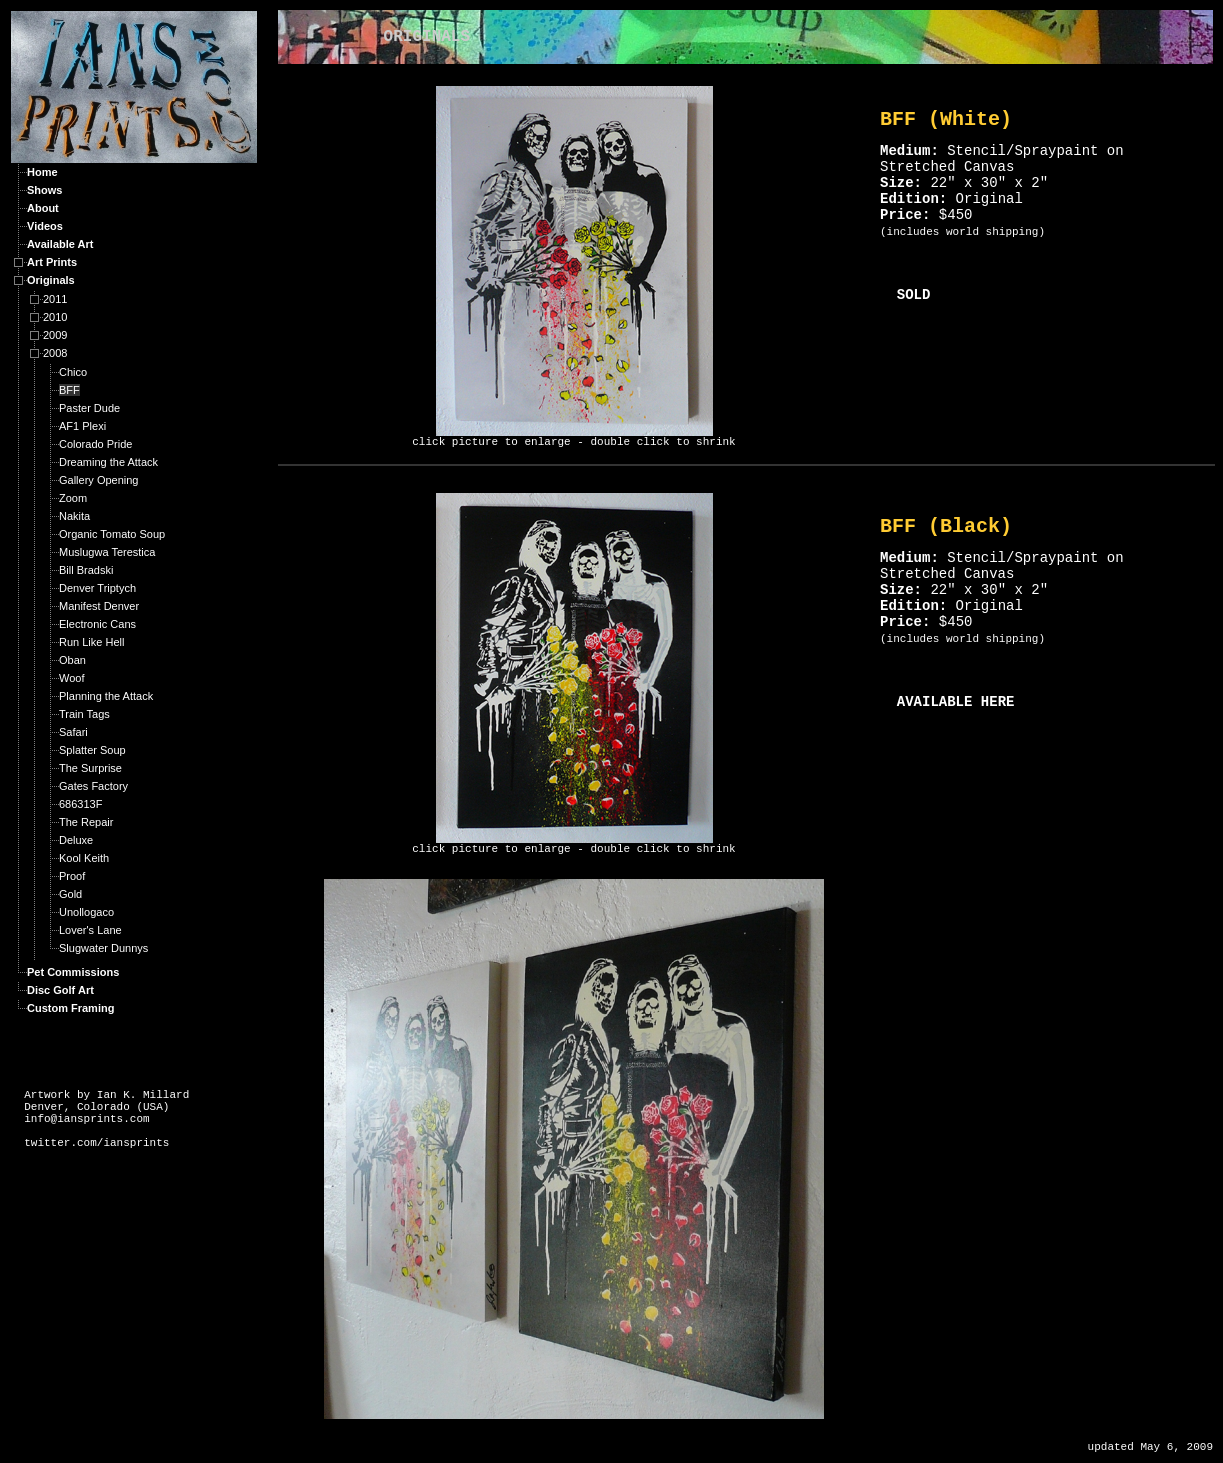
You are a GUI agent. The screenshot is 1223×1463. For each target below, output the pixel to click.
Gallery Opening (99, 480)
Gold (70, 894)
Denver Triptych (97, 588)
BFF (69, 390)
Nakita (74, 516)
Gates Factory (93, 786)
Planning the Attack (106, 696)
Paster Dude (89, 408)
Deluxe (76, 840)
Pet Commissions (73, 972)
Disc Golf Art (60, 990)
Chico (73, 372)
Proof (72, 876)
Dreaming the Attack (108, 462)
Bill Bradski (86, 570)
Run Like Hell (91, 642)
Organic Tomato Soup (112, 534)
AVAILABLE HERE (956, 702)
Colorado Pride (95, 444)
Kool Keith (84, 858)
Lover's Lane (90, 930)
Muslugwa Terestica (107, 552)
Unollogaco (86, 912)
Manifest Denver (99, 606)
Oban (72, 660)
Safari (73, 732)
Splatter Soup (92, 750)
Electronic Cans (97, 624)
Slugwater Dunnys (103, 948)
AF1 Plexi (82, 426)
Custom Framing (70, 1008)
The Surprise (90, 768)
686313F (80, 804)
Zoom (73, 498)
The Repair (86, 822)
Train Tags (84, 714)
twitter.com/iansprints (96, 1143)
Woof (71, 678)
